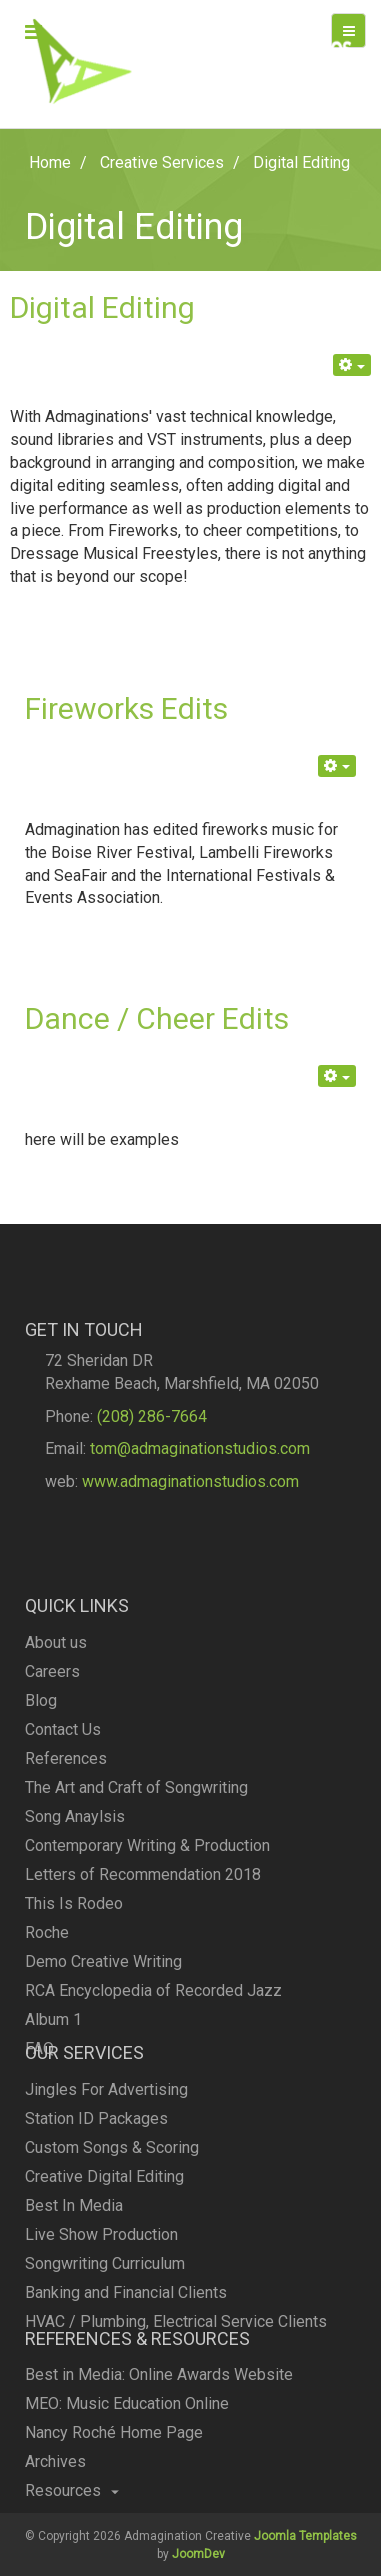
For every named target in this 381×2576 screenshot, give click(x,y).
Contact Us (63, 1825)
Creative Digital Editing (104, 2235)
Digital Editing (102, 307)
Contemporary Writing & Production (147, 1941)
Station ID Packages (96, 2177)
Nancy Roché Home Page (114, 2469)
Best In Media (74, 2264)
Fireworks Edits (126, 708)
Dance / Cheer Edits (157, 1018)
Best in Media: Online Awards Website (159, 2411)
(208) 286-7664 (152, 1453)
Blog (41, 1796)
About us (56, 1738)
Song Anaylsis (75, 1912)
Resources (72, 2527)
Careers (52, 1767)
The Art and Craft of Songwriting (136, 1883)
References (66, 1854)
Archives (55, 2498)
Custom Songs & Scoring (112, 2206)
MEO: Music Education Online (127, 2440)
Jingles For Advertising (106, 2148)
